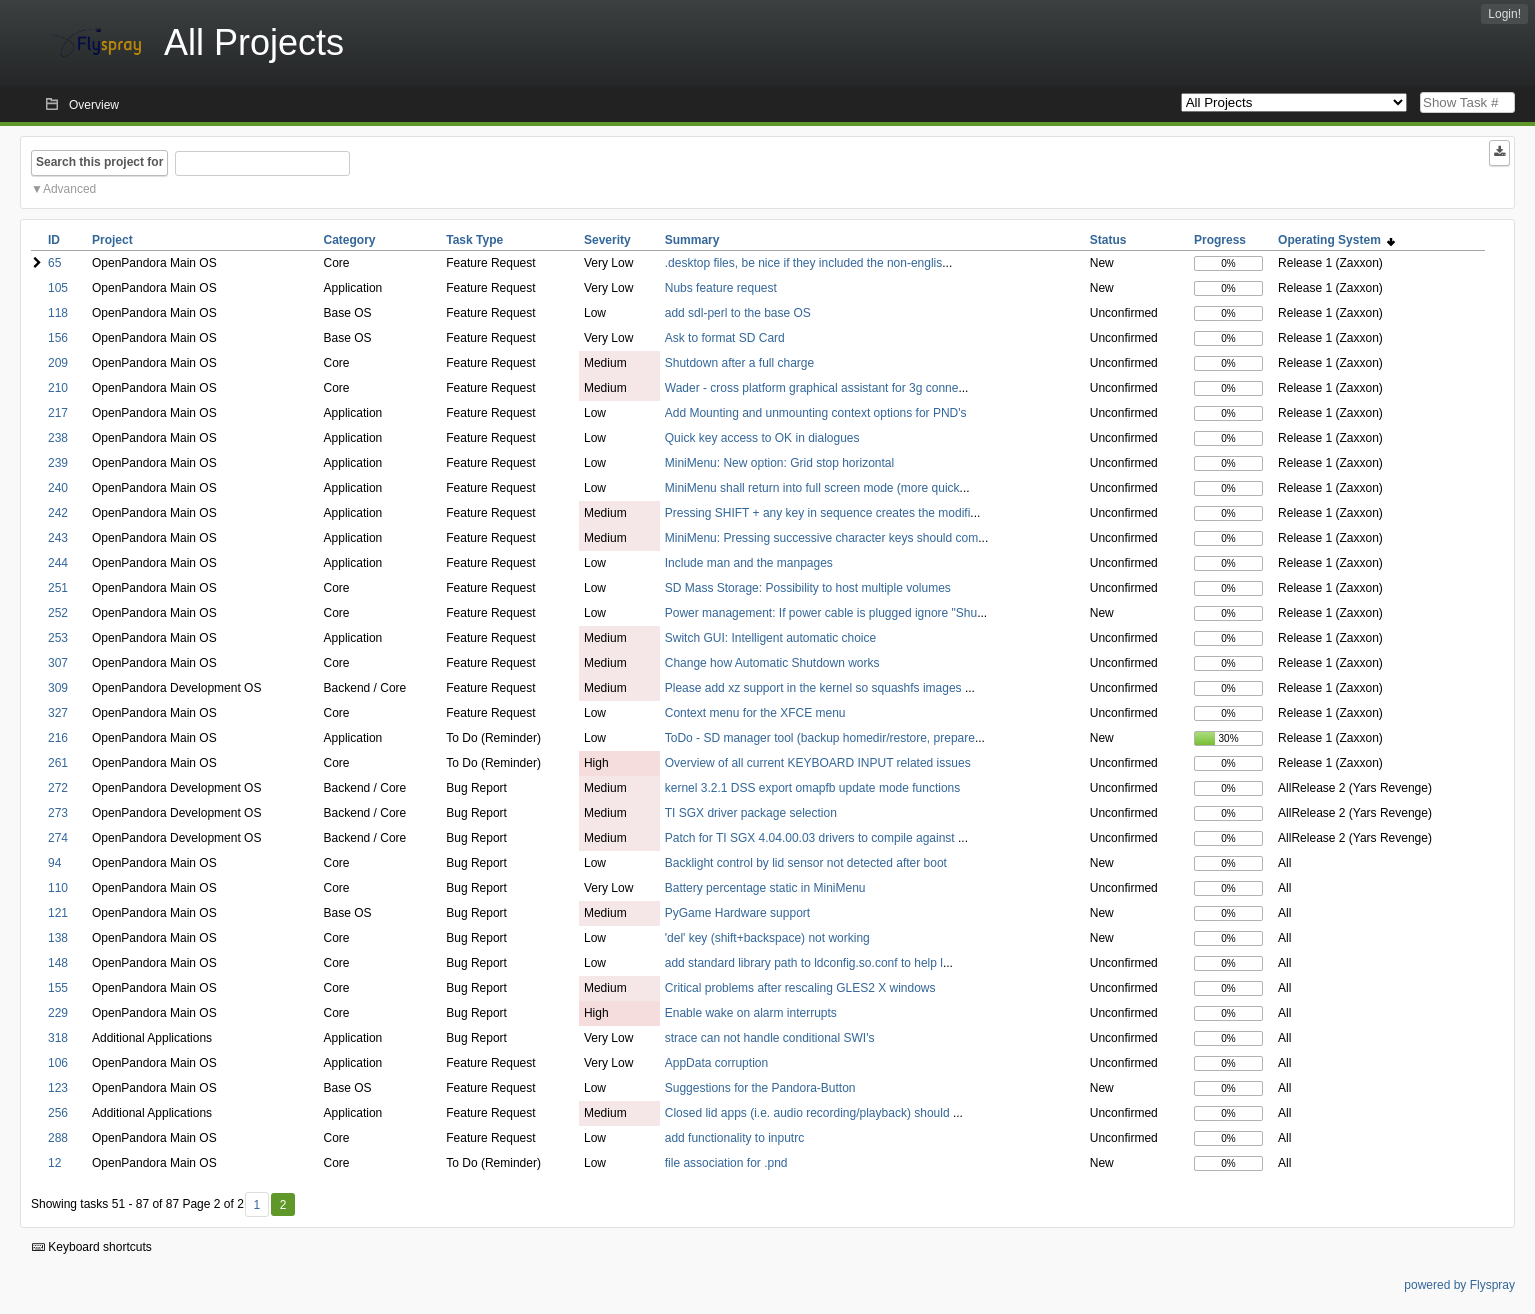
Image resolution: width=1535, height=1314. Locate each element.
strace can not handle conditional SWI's (770, 1038)
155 (58, 988)
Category (350, 240)
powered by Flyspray (1459, 1285)
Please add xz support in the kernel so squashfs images (815, 688)
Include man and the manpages (749, 563)
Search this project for (99, 162)
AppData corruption (716, 1063)
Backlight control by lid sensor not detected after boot (806, 863)
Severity (607, 240)
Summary (692, 240)
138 (58, 938)
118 (58, 313)
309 (58, 688)
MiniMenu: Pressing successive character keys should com (821, 538)
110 (58, 888)
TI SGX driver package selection (751, 813)
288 (58, 1138)
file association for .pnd (726, 1163)
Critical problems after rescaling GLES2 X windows (800, 988)
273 (58, 813)
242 (58, 513)
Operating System (1336, 240)
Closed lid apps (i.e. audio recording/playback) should (809, 1113)
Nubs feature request (721, 288)
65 (54, 263)
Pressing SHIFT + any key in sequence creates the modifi (818, 513)
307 (58, 663)
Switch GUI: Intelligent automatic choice (770, 638)
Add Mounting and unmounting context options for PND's (816, 413)
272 (58, 788)
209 (58, 363)
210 (58, 388)
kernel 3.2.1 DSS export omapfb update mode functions (813, 788)
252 (58, 613)
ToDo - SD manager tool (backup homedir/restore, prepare (820, 738)
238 (58, 438)
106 (58, 1063)
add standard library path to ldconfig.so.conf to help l (804, 963)
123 (58, 1088)
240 (58, 488)
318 (58, 1038)
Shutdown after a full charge (739, 363)
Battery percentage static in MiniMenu (765, 888)
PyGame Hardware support (737, 913)
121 (58, 913)
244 (58, 563)
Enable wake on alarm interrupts (751, 1013)
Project (112, 240)
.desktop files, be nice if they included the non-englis (804, 263)
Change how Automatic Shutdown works (772, 663)
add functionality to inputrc (734, 1138)
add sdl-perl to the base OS (738, 313)
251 (58, 588)
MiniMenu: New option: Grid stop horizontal (779, 463)
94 (54, 863)
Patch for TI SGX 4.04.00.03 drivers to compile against (811, 838)
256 (58, 1113)
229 (58, 1013)
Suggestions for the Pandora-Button (760, 1088)
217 (58, 413)
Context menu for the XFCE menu (755, 713)
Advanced (69, 189)
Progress (1220, 240)
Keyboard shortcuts (92, 1247)
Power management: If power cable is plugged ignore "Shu (821, 613)
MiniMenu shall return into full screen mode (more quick (812, 488)
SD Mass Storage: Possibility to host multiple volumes (808, 588)
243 (58, 538)
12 (54, 1163)
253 (58, 638)
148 (58, 963)
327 (58, 713)
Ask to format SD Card (725, 338)
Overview (94, 105)
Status (1108, 240)
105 (58, 288)
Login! (1504, 14)
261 (58, 763)
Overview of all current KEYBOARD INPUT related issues (818, 763)
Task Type (474, 240)
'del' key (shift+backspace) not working (767, 938)
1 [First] (256, 1205)
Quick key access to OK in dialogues (762, 438)
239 (58, 463)
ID (54, 240)
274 (58, 838)
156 (58, 338)
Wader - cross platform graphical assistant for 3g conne (812, 388)
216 (58, 738)
